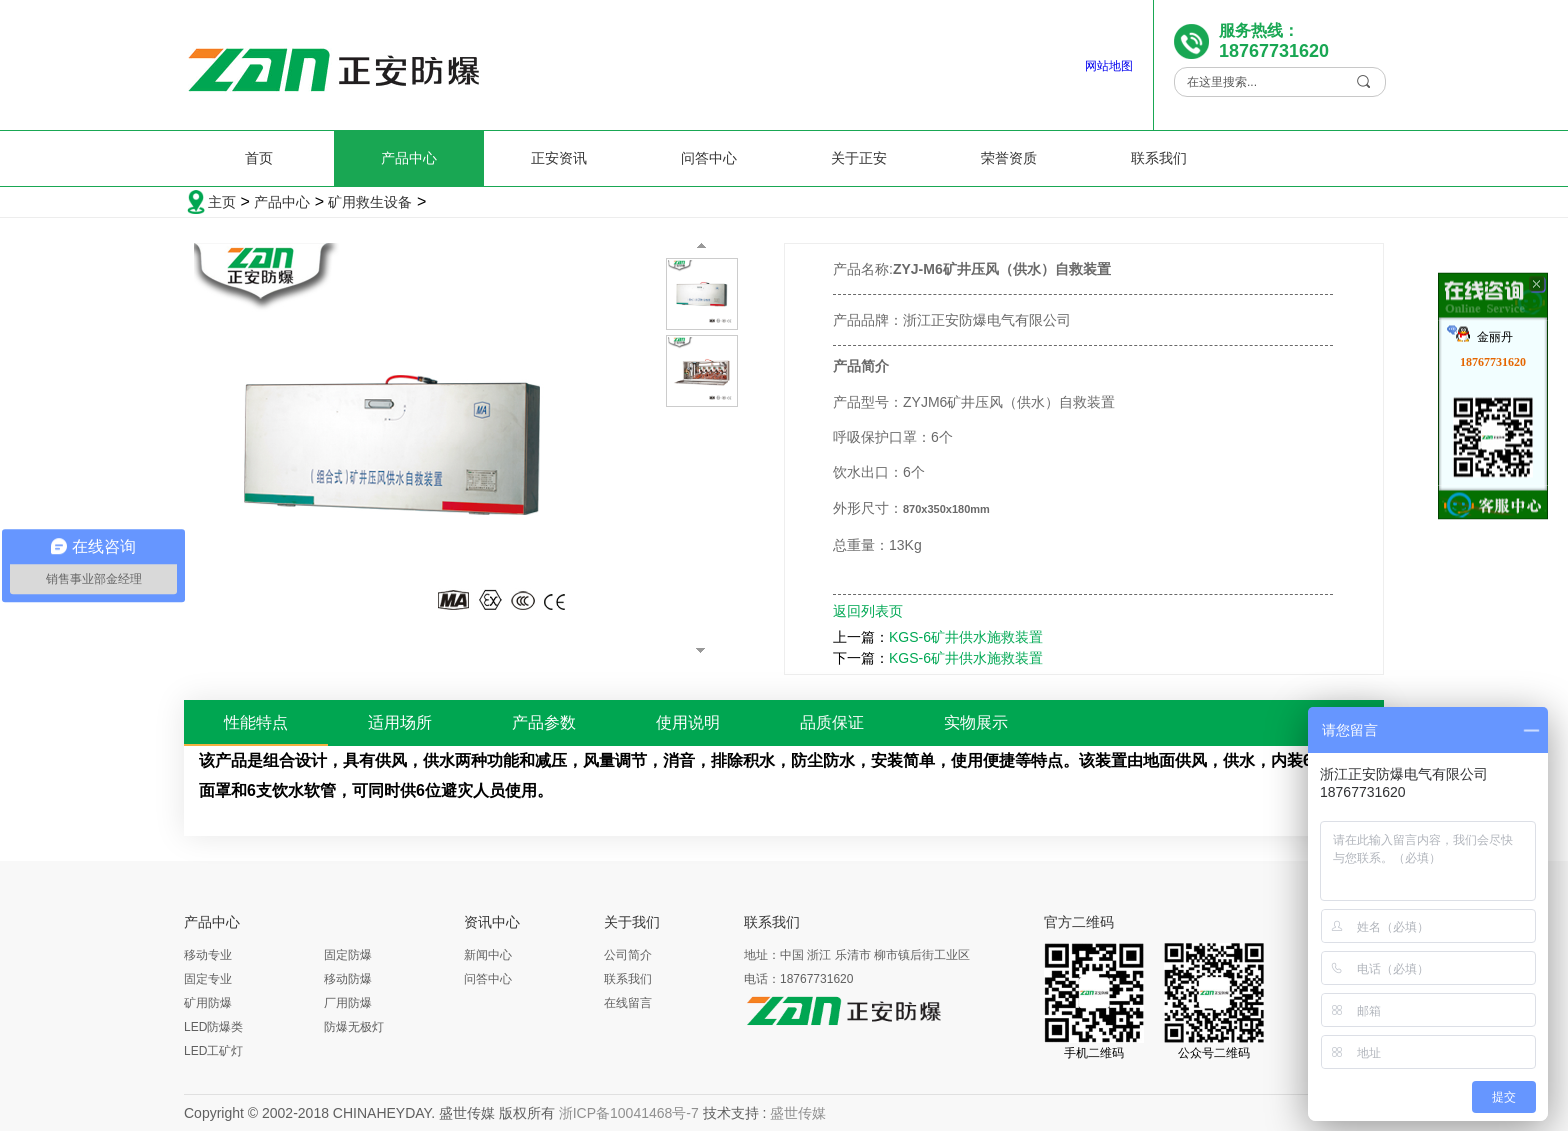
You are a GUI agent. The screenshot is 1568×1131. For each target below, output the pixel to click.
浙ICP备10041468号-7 (629, 1113)
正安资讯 (559, 158)
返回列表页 (868, 611)
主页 (222, 202)
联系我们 (1159, 158)
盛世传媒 (798, 1113)
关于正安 (859, 158)
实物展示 (976, 722)
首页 (259, 158)
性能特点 (256, 722)
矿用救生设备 (370, 202)
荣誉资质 (1009, 158)
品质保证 (832, 722)
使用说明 (688, 722)
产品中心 (409, 158)
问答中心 (709, 158)
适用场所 (400, 722)
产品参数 (544, 722)
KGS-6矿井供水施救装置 (966, 637)
